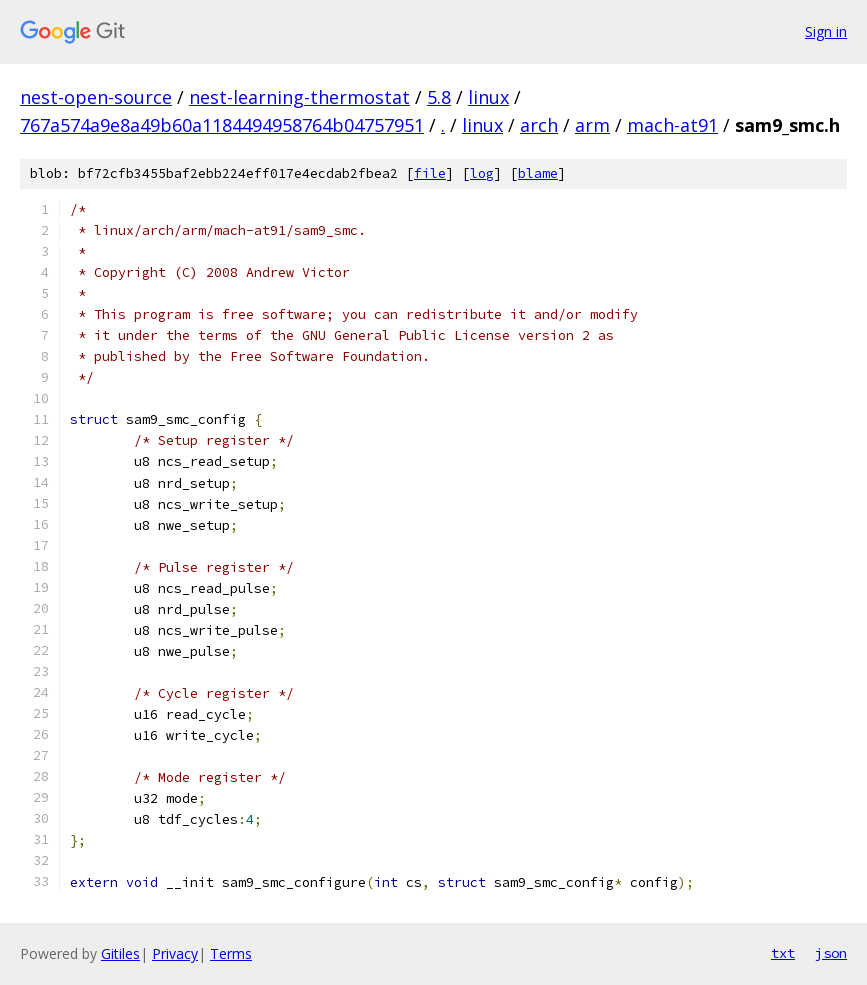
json (831, 953)
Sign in (826, 31)
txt (783, 953)
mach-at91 (672, 125)
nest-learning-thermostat (299, 97)
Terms (231, 953)
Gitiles (120, 953)
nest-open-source (96, 97)
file (430, 173)
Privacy (175, 953)
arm (592, 125)
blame (538, 173)
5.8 (439, 97)
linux (488, 97)
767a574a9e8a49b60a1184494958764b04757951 (222, 125)
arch (539, 125)
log (482, 173)
